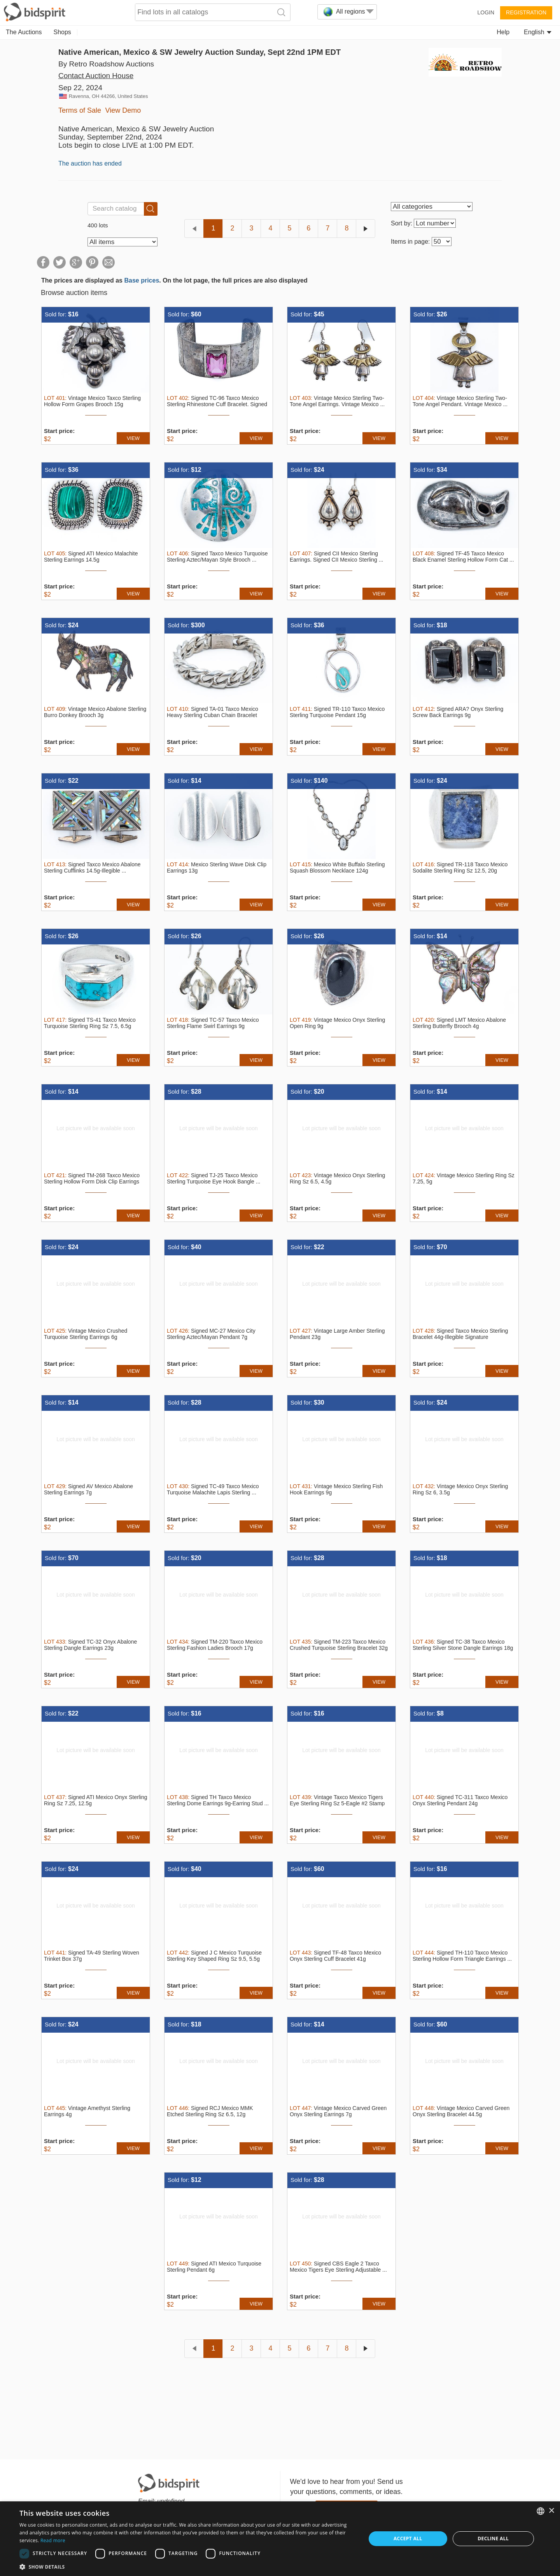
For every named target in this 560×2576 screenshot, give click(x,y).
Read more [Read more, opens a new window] (52, 2540)
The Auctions (24, 32)
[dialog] (280, 2538)
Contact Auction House (95, 76)
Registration (526, 12)
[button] (187, 2566)
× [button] (551, 2511)
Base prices (141, 280)
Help (503, 32)
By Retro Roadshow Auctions (106, 64)
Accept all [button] (408, 2538)
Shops (62, 32)
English (537, 32)
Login (485, 12)
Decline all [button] (493, 2538)
